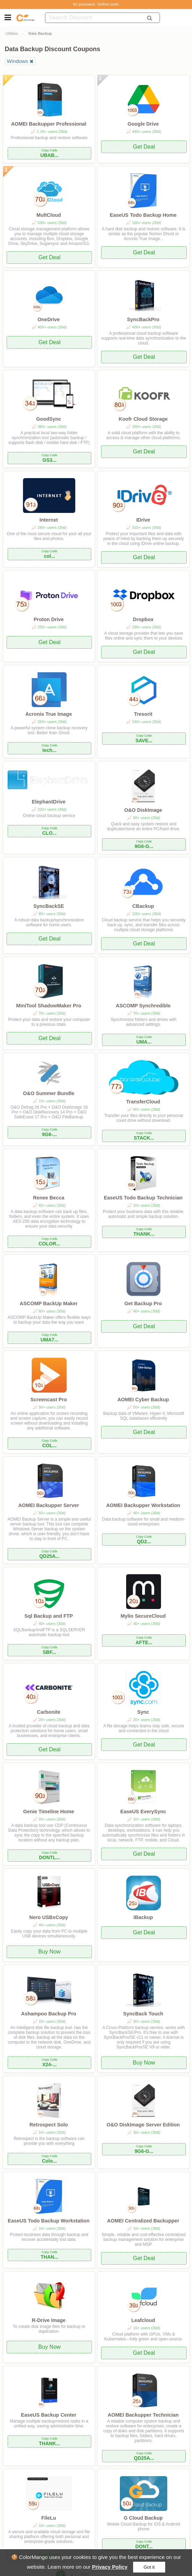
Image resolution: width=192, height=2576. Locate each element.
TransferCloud (143, 1101)
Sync (143, 1712)
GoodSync (48, 419)
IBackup (143, 1917)
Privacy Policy (110, 2567)
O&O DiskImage (143, 810)
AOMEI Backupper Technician (143, 2415)
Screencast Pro (48, 1399)
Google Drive (143, 124)
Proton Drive (48, 619)
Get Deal (144, 147)
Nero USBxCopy (48, 1917)
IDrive (143, 520)
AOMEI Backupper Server (48, 1505)
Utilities (11, 33)
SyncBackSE (48, 906)
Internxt (48, 520)
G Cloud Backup (143, 2518)
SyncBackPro (143, 319)
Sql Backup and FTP (48, 1616)
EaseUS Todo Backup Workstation (49, 2221)
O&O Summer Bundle (48, 1093)
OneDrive (49, 319)
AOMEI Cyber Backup (143, 1399)
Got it (149, 2567)
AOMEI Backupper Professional (48, 124)
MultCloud (48, 215)
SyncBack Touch (143, 2013)
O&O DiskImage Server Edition (143, 2124)
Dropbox (143, 619)
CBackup (143, 906)
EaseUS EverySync (143, 1811)
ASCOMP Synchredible (143, 1005)
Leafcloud (143, 2320)
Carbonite (48, 1712)
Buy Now (49, 1952)
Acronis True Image (48, 714)
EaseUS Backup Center (48, 2415)
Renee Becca (48, 1197)
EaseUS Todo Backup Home (143, 215)
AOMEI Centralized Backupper (143, 2221)
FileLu (48, 2518)
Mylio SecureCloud (143, 1616)
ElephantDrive (49, 801)
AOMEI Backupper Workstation (143, 1505)
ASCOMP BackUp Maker (49, 1303)
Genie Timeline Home (48, 1811)
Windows (17, 61)
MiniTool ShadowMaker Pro (48, 1005)
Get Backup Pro (143, 1303)
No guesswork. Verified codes (96, 4)
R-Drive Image (49, 2320)
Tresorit (143, 714)
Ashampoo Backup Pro (48, 2013)
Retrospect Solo (48, 2124)
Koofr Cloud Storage (143, 419)
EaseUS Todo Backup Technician (143, 1197)
